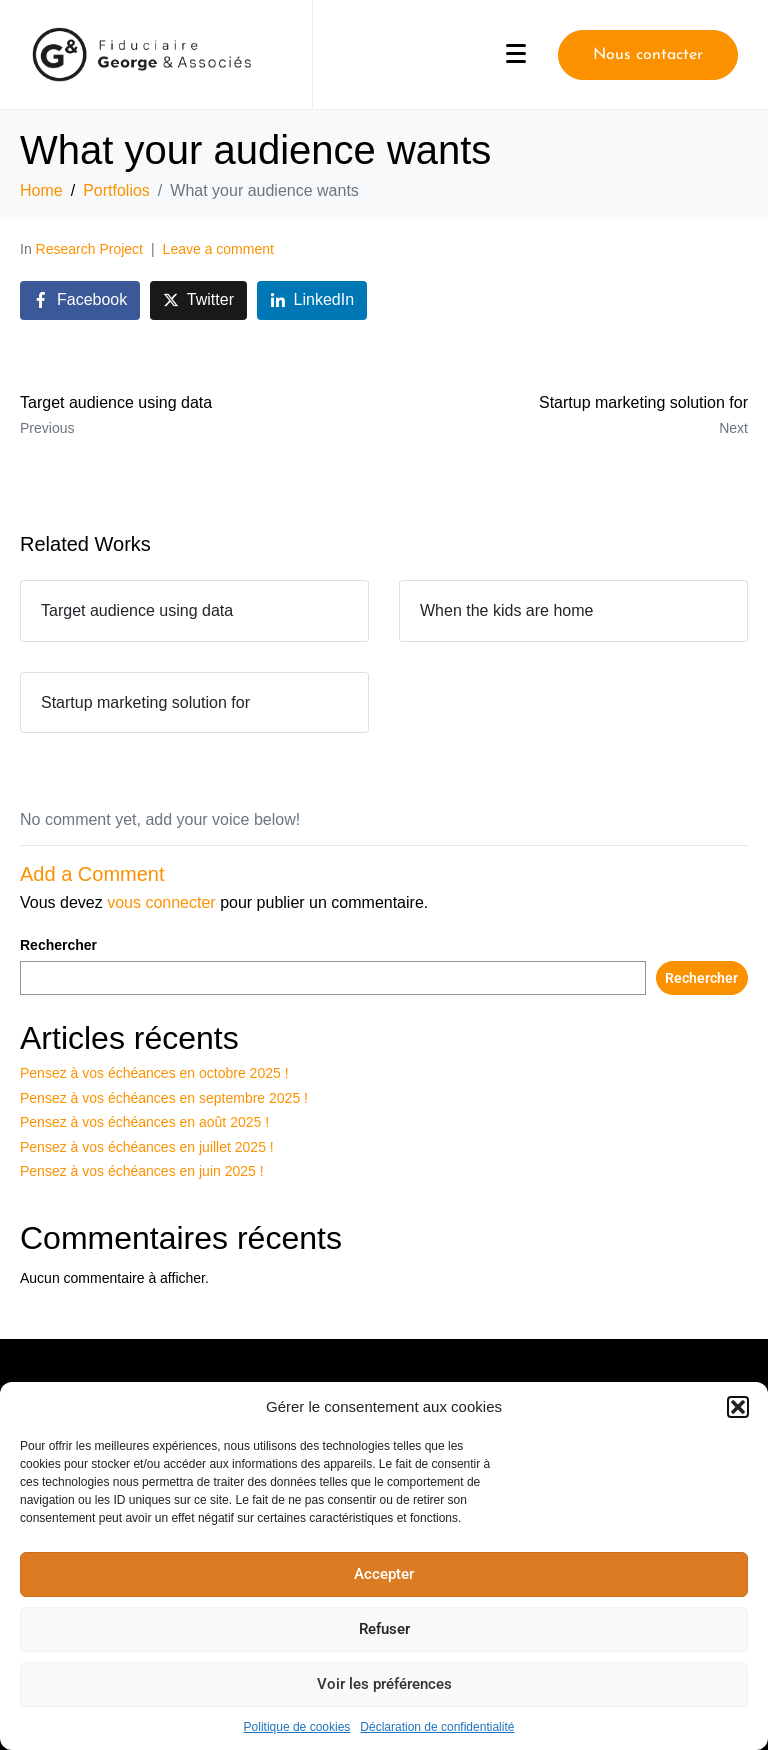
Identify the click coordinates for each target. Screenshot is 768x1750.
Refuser (384, 1629)
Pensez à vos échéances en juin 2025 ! (142, 1171)
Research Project (89, 249)
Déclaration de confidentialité (437, 1727)
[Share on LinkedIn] (312, 300)
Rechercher (58, 945)
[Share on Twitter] (198, 300)
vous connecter (161, 902)
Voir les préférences (384, 1684)
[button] (738, 1407)
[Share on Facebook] (80, 300)
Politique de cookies (297, 1727)
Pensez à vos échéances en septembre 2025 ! (164, 1098)
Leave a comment (218, 249)
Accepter (384, 1574)
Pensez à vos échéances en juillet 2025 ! (147, 1147)
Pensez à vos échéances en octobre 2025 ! (154, 1073)
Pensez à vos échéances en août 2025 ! (144, 1122)
